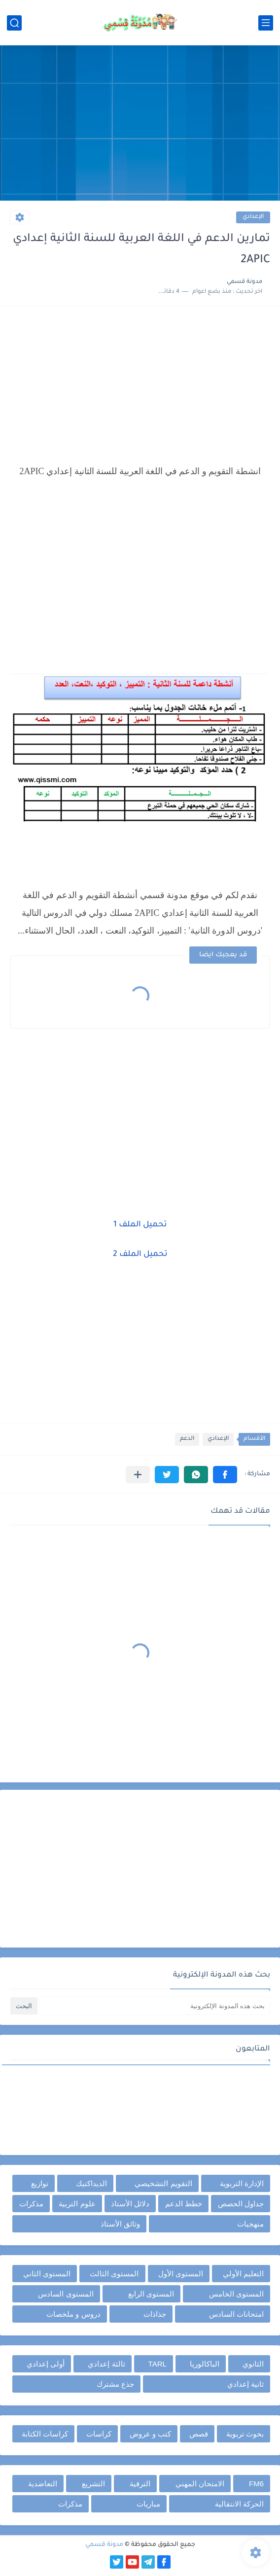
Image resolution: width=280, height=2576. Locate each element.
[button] (225, 1474)
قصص (198, 2434)
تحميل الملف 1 (140, 1224)
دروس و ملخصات (73, 2314)
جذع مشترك (115, 2384)
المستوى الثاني (46, 2273)
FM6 (256, 2483)
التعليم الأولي (243, 2273)
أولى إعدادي (46, 2364)
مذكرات (31, 2203)
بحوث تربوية (245, 2434)
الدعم (187, 1439)
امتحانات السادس (236, 2314)
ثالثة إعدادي (106, 2364)
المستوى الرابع (151, 2294)
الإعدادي (253, 217)
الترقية (140, 2483)
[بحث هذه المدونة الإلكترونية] (154, 2006)
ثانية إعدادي (245, 2384)
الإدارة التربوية (242, 2183)
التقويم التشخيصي (163, 2183)
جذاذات (154, 2314)
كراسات (98, 2434)
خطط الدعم (183, 2203)
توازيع (39, 2183)
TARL (157, 2364)
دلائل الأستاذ (130, 2203)
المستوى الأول (180, 2273)
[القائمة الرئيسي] (265, 23)
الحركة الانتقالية (239, 2504)
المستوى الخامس (236, 2294)
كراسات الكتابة (45, 2434)
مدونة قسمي (104, 2544)
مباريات (148, 2504)
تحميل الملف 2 (140, 1254)
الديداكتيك (91, 2183)
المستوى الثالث (114, 2273)
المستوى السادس (65, 2294)
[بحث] (14, 23)
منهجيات (250, 2224)
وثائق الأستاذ (120, 2224)
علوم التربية (77, 2203)
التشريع (93, 2483)
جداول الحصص (241, 2203)
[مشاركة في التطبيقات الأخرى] (138, 1474)
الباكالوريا (204, 2364)
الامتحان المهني (199, 2483)
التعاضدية (42, 2483)
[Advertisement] (140, 124)
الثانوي (253, 2364)
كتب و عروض (150, 2434)
